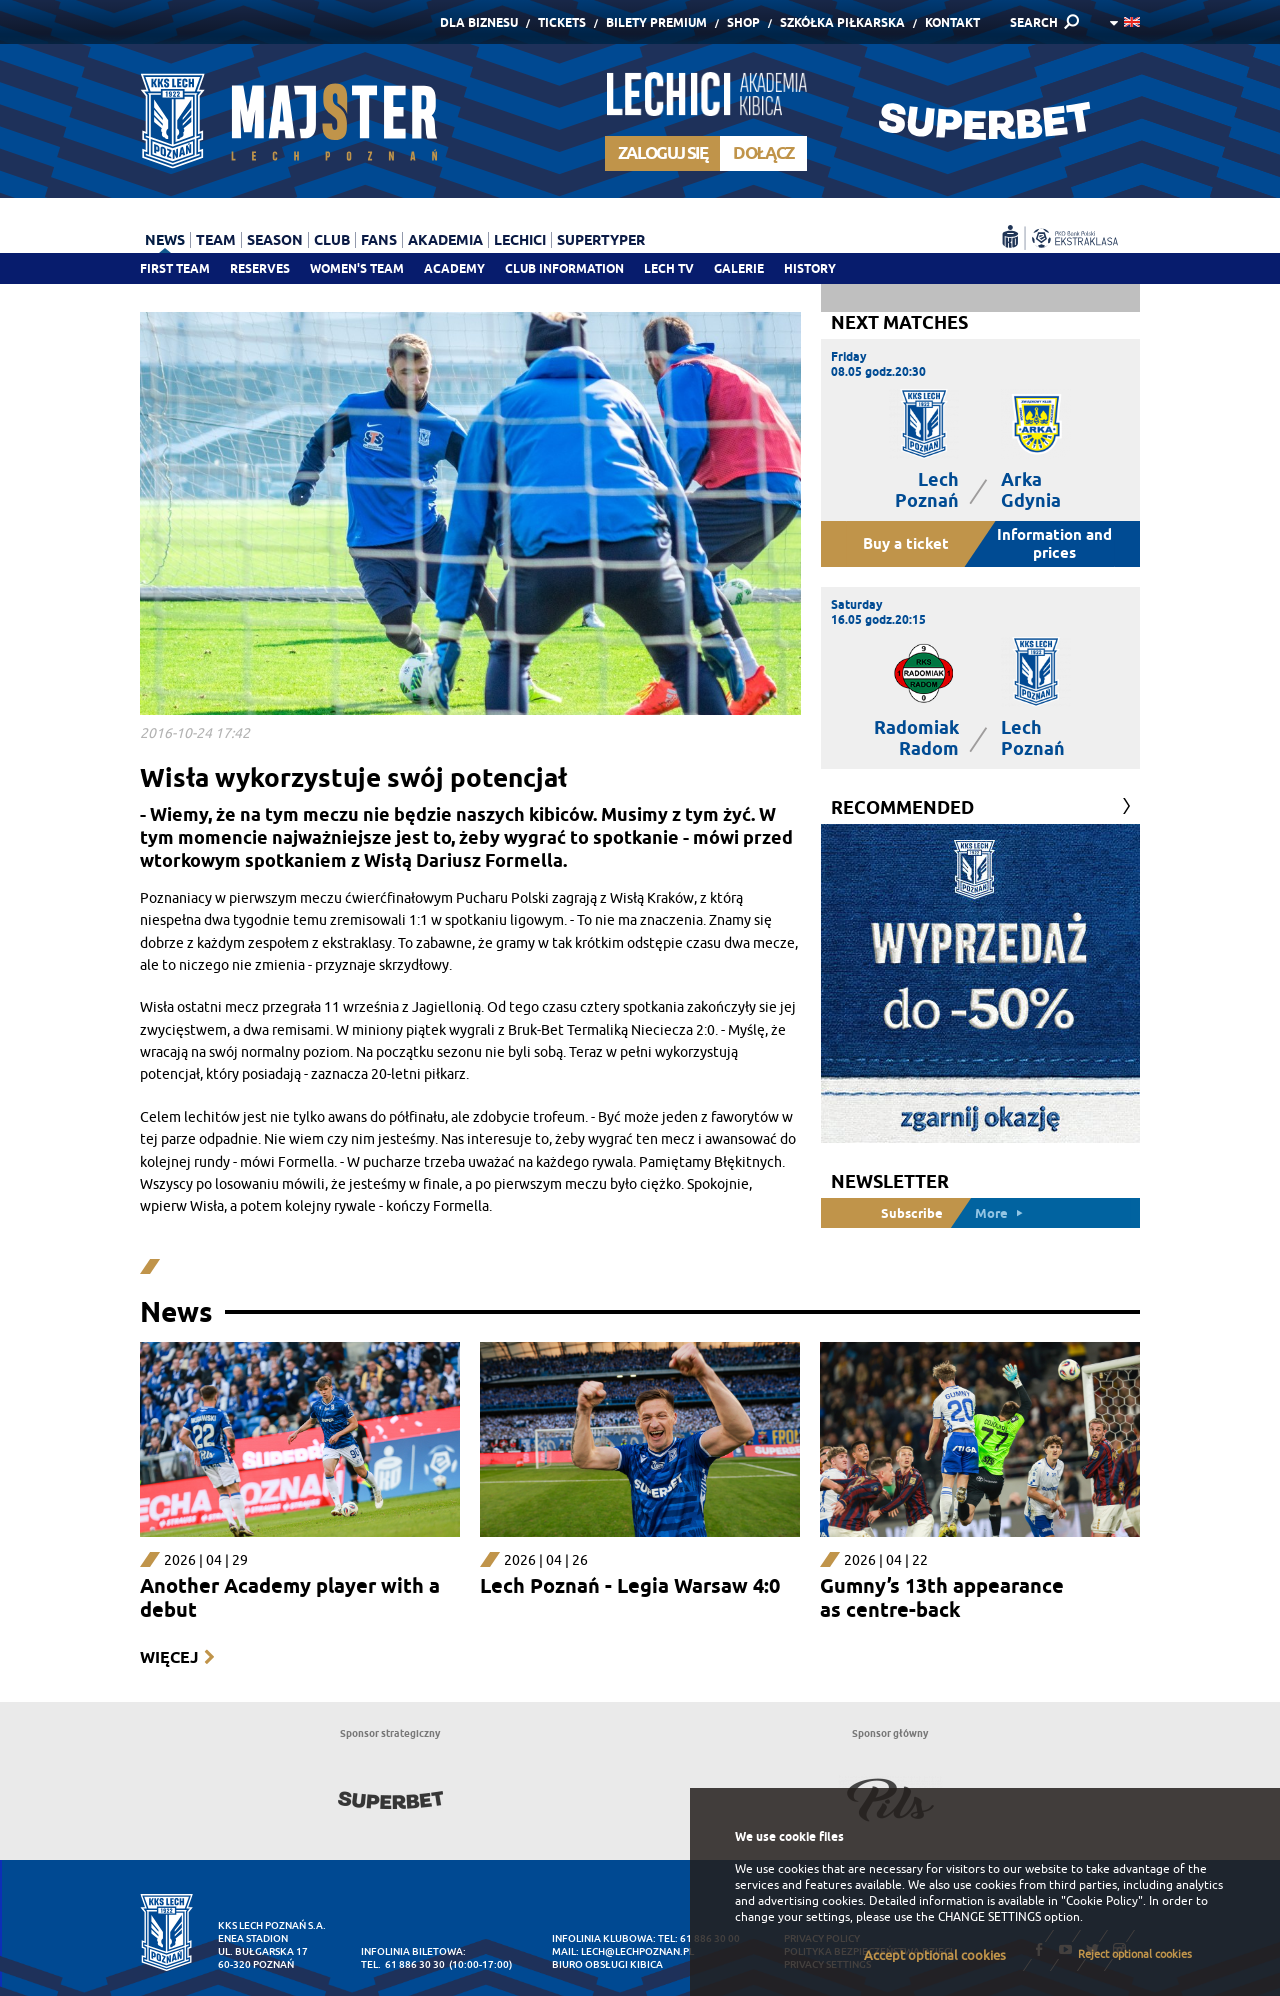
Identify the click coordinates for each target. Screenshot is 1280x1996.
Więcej (169, 1657)
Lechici (520, 240)
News (165, 240)
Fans (379, 240)
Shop (743, 22)
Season (275, 240)
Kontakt (952, 22)
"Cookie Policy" (1102, 1901)
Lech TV (669, 268)
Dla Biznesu (479, 22)
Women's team (357, 268)
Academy (454, 268)
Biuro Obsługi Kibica (607, 1964)
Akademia (445, 240)
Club (332, 240)
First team (175, 268)
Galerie (739, 268)
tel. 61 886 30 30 (403, 1964)
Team (216, 240)
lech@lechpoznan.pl (637, 1951)
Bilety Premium (656, 22)
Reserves (260, 268)
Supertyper (601, 240)
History (810, 268)
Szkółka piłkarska (842, 22)
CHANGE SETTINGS (989, 1917)
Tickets (562, 22)
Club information (564, 268)
